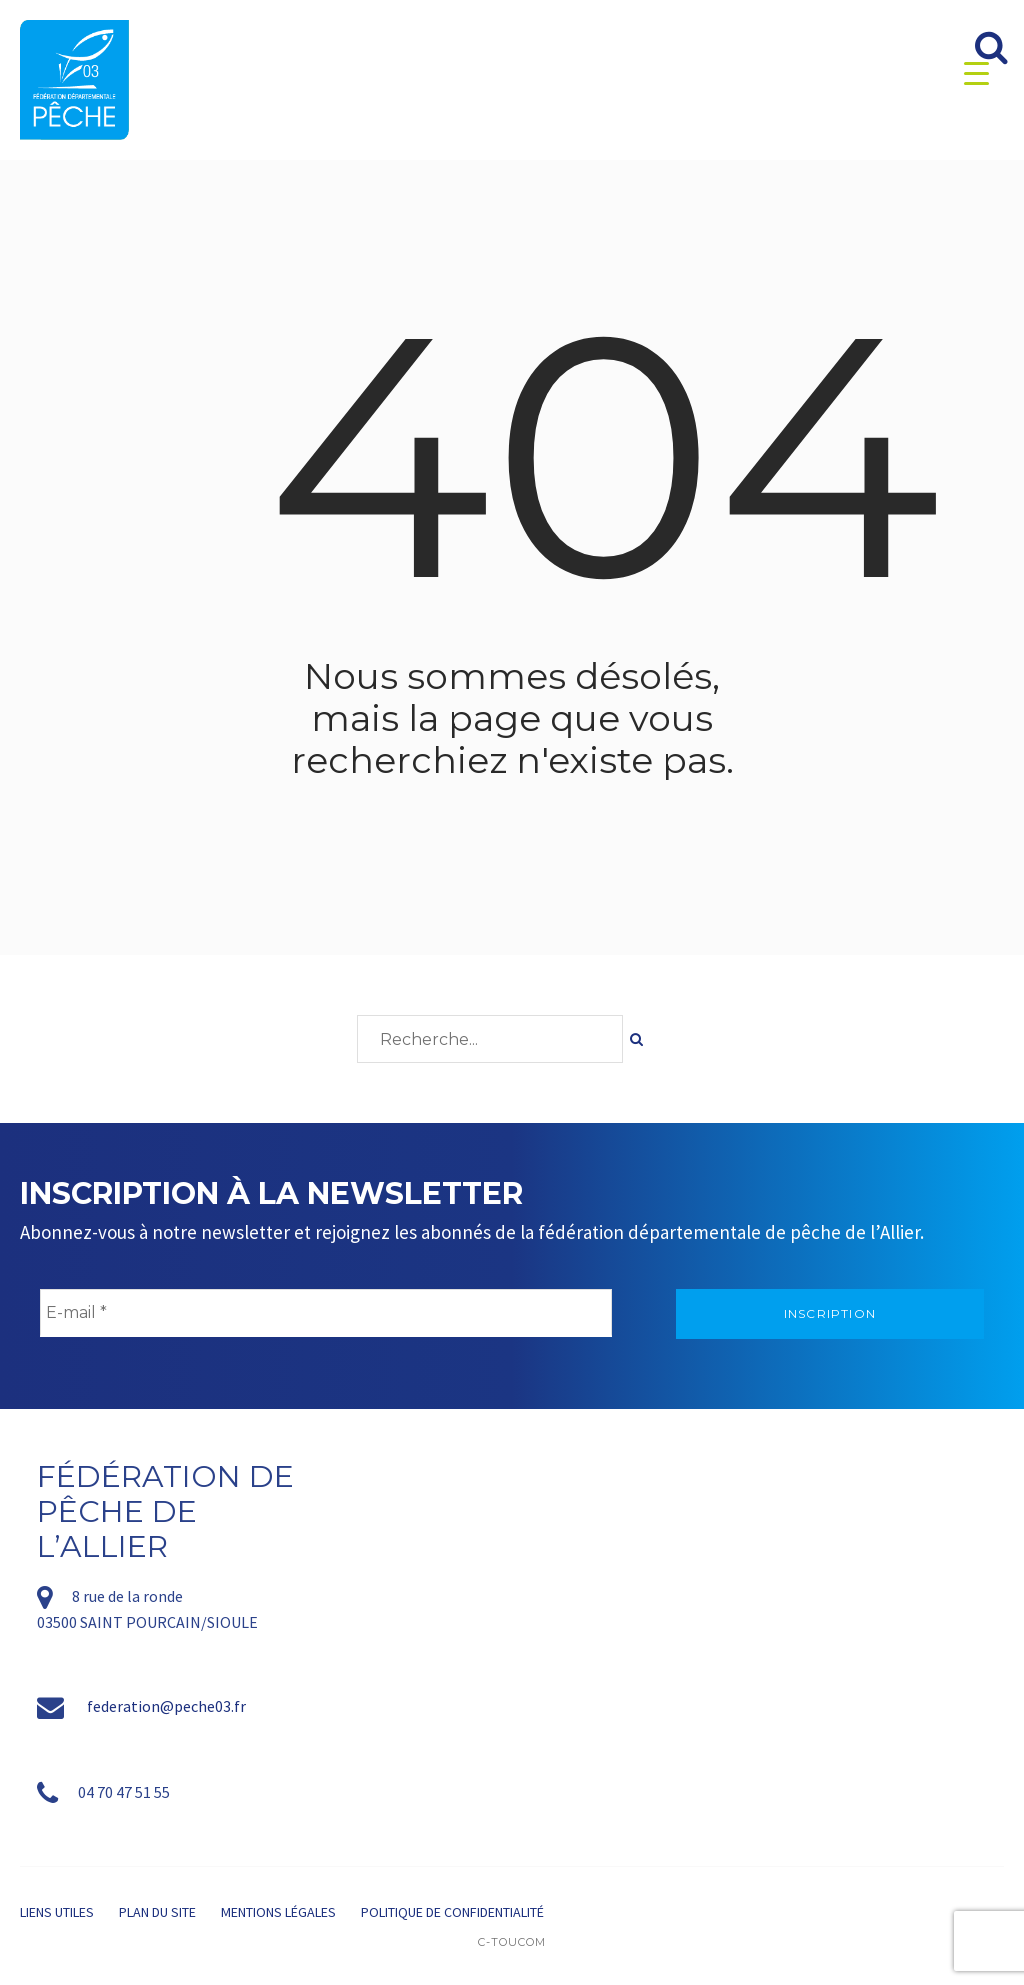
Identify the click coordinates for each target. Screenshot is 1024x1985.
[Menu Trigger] (976, 72)
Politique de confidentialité (452, 1912)
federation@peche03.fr (166, 1706)
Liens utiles (57, 1912)
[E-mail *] (326, 1313)
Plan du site (157, 1912)
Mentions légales (278, 1912)
